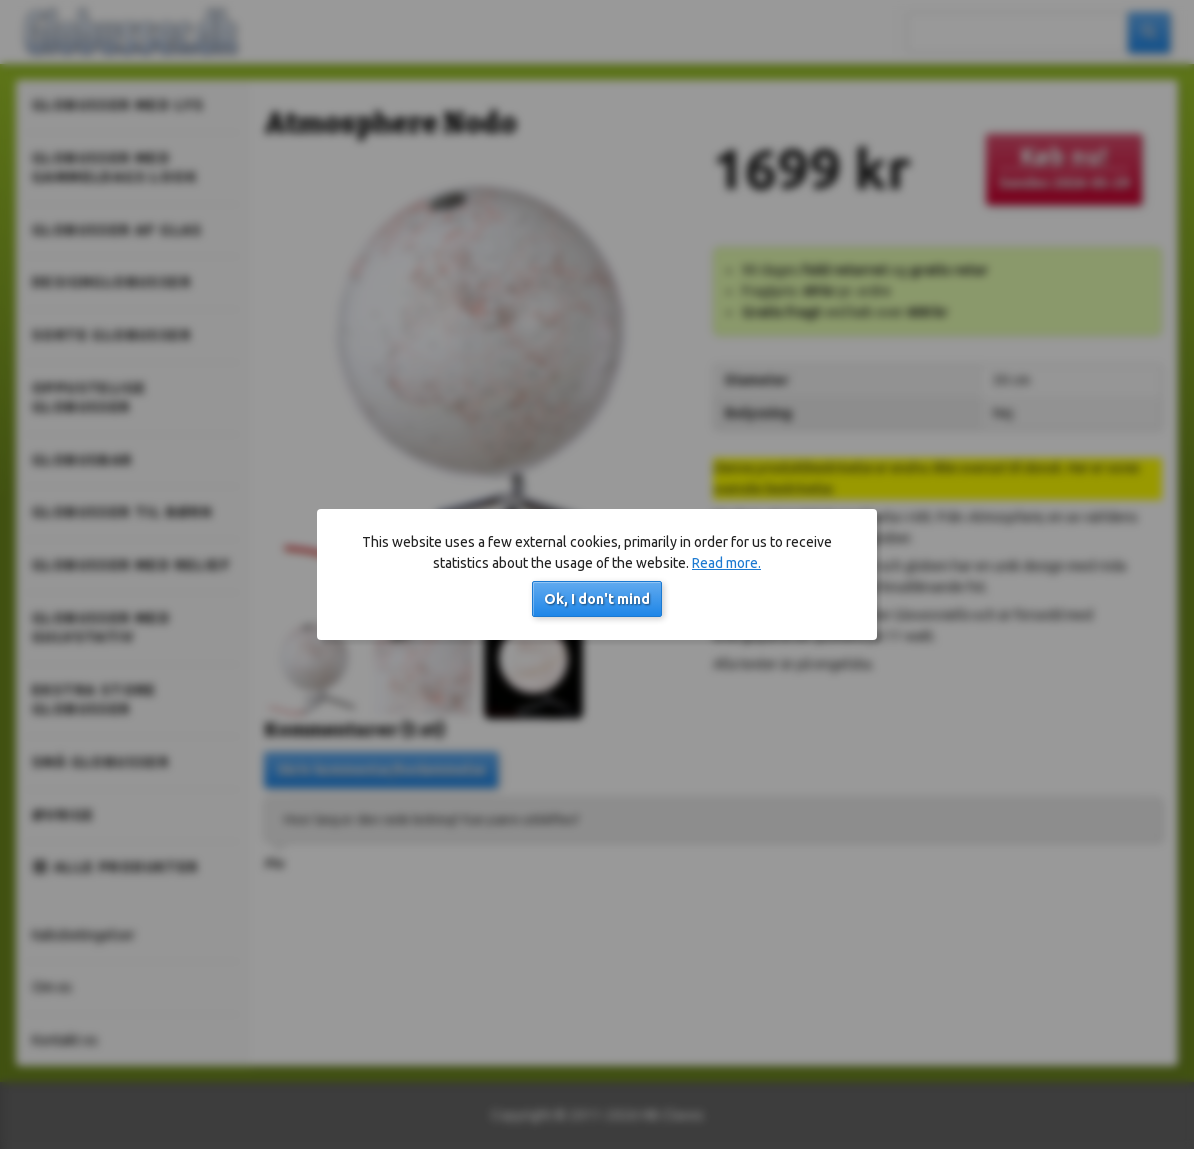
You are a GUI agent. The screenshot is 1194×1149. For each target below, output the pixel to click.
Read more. (726, 563)
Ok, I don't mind (597, 599)
